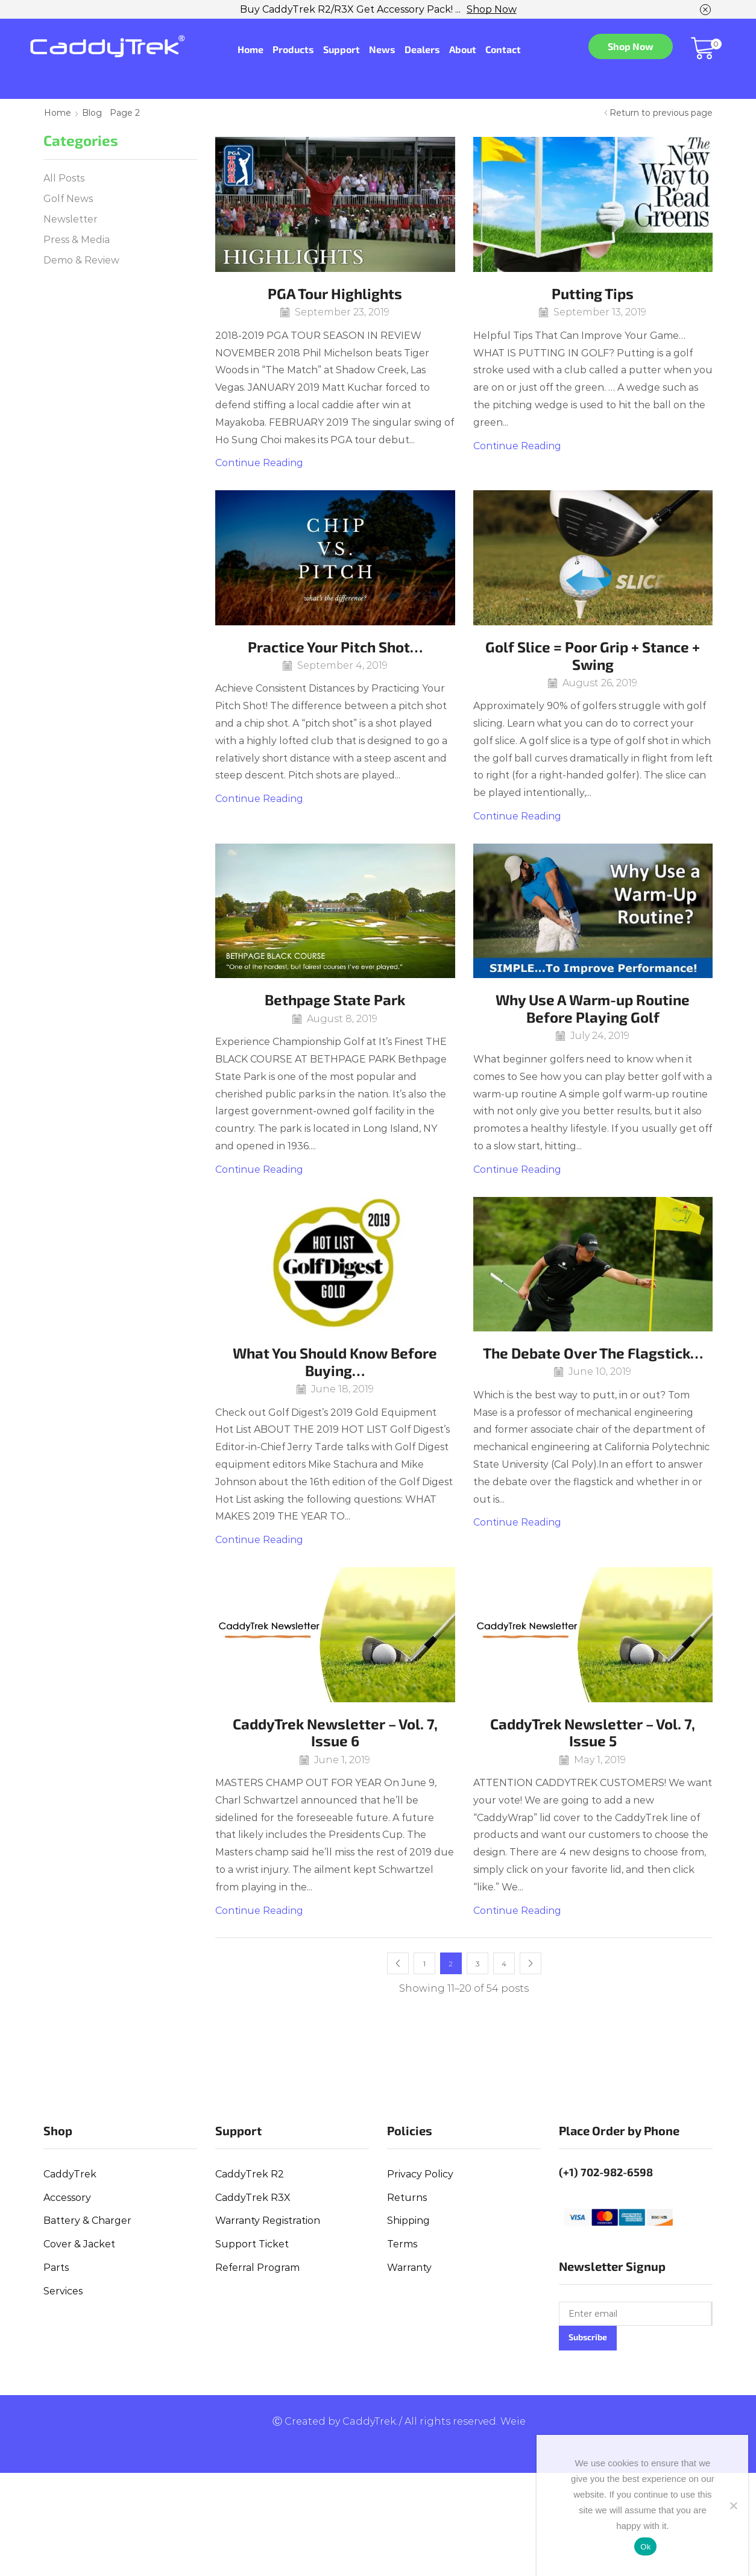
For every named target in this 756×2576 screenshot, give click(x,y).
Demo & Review (81, 260)
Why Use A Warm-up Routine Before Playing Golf (593, 1008)
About (462, 49)
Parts (56, 2267)
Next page (530, 1963)
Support (341, 49)
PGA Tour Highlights (335, 293)
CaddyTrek (69, 2174)
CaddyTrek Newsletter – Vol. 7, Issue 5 (592, 1732)
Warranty (409, 2267)
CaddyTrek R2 (249, 2174)
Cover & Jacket (79, 2244)
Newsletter (70, 219)
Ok (645, 2546)
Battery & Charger (87, 2220)
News (382, 49)
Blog (92, 112)
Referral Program (257, 2267)
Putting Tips (593, 293)
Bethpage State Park (335, 999)
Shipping (408, 2220)
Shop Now (492, 9)
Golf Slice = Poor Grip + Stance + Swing (592, 655)
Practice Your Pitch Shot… (335, 646)
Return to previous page (661, 112)
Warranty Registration (267, 2220)
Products (293, 49)
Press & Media (76, 239)
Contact (503, 49)
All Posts (63, 178)
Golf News (68, 198)
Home (250, 49)
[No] (733, 2505)
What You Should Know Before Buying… (335, 1361)
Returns (407, 2197)
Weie (513, 2421)
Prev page (398, 1963)
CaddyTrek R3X (253, 2197)
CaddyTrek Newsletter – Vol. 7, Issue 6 (335, 1732)
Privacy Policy (420, 2174)
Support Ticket (252, 2244)
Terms (402, 2244)
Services (63, 2291)
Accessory (67, 2197)
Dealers (422, 49)
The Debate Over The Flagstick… (593, 1353)
